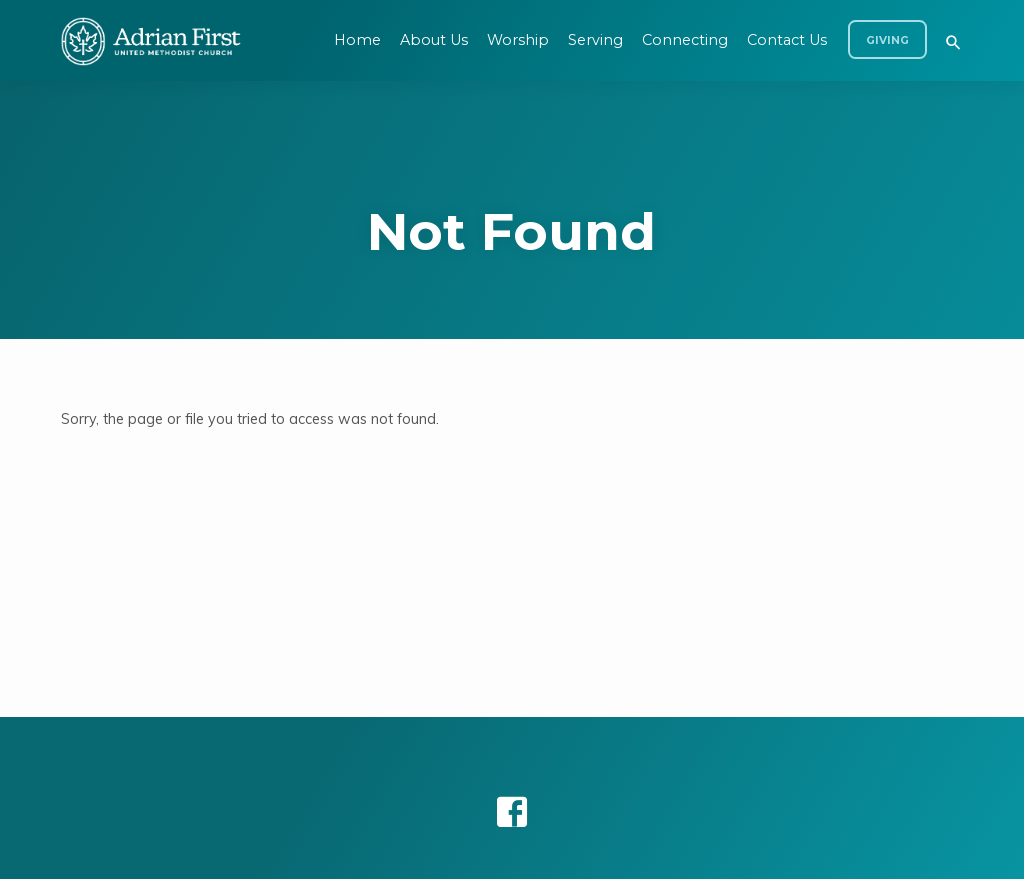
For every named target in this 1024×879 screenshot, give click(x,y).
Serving (595, 40)
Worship (518, 40)
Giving (887, 40)
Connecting (685, 40)
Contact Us (787, 40)
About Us (434, 40)
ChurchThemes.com (682, 833)
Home (357, 40)
